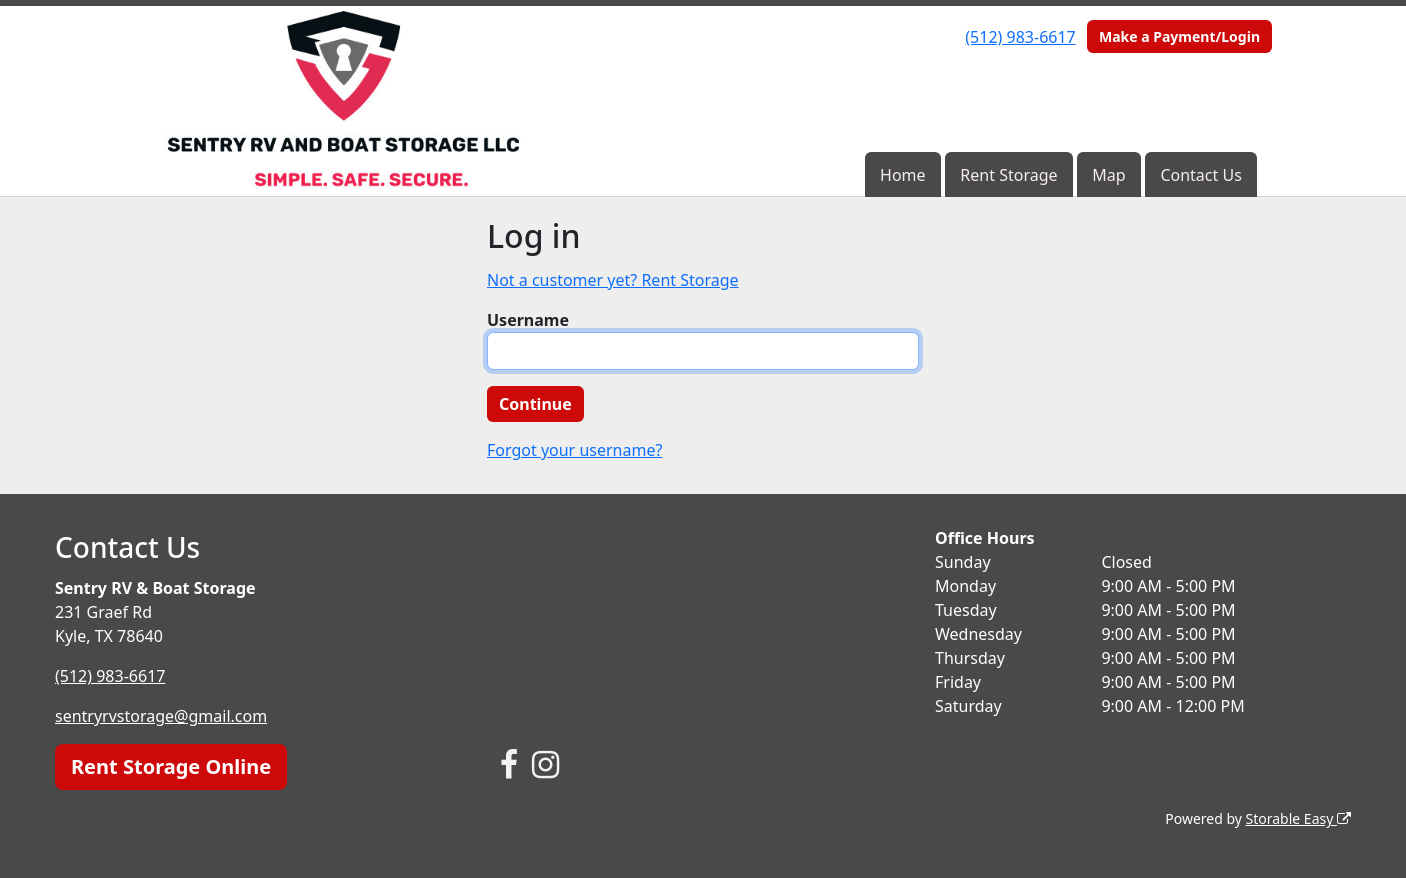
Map (1108, 175)
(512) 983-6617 (1020, 37)
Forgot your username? (574, 450)
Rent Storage (1008, 175)
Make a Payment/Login (1179, 36)
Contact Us (1200, 175)
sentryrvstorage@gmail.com (161, 716)
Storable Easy (1298, 818)
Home (903, 175)
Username (528, 320)
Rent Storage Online (171, 766)
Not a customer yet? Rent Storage (613, 280)
